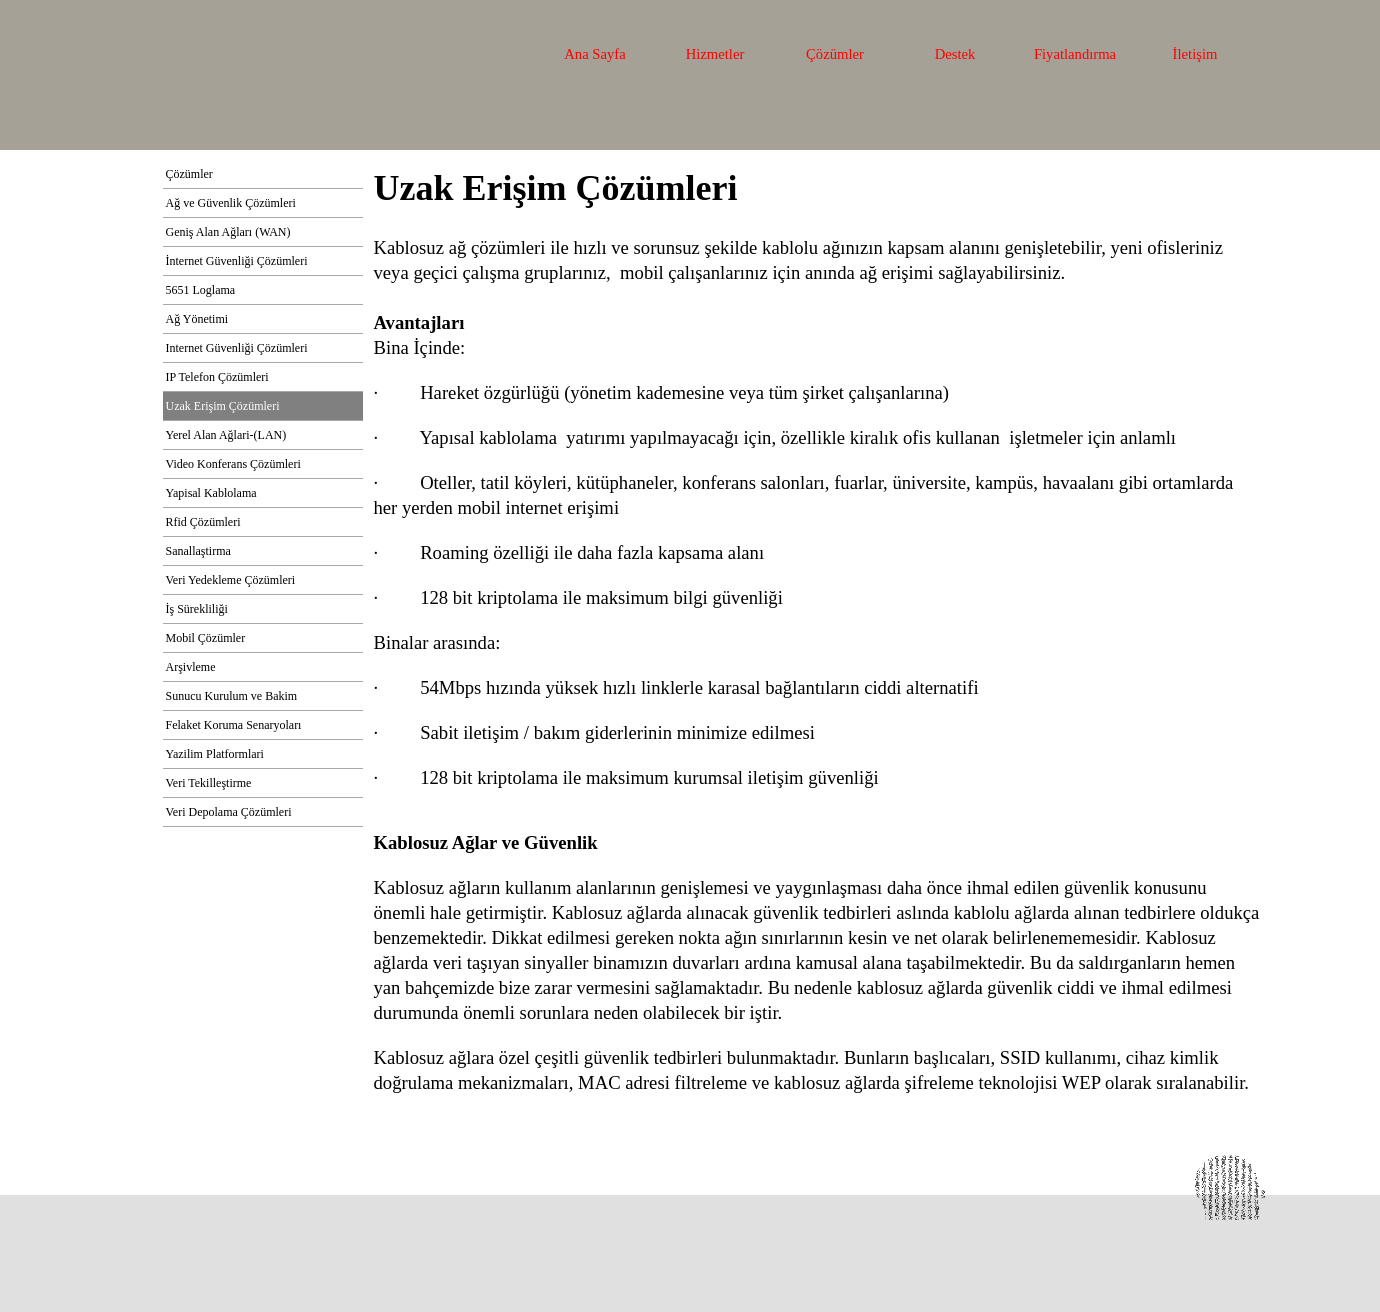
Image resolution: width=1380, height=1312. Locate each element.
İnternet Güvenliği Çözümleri (237, 261)
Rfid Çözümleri (203, 522)
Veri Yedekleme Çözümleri (231, 580)
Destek (955, 54)
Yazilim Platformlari (215, 754)
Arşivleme (191, 667)
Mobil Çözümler (206, 638)
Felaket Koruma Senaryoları (234, 725)
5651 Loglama (201, 290)
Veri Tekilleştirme (209, 783)
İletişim (1195, 54)
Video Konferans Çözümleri (233, 464)
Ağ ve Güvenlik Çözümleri (231, 203)
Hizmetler (715, 54)
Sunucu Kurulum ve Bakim (232, 696)
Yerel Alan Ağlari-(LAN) (226, 435)
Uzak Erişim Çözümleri (223, 406)
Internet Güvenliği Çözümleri (237, 348)
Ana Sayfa (594, 54)
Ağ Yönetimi (197, 319)
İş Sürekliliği (197, 609)
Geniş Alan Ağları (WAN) (228, 232)
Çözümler (835, 54)
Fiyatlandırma (1075, 54)
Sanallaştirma (198, 551)
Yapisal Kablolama (211, 493)
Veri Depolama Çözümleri (229, 812)
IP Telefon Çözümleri (217, 377)
